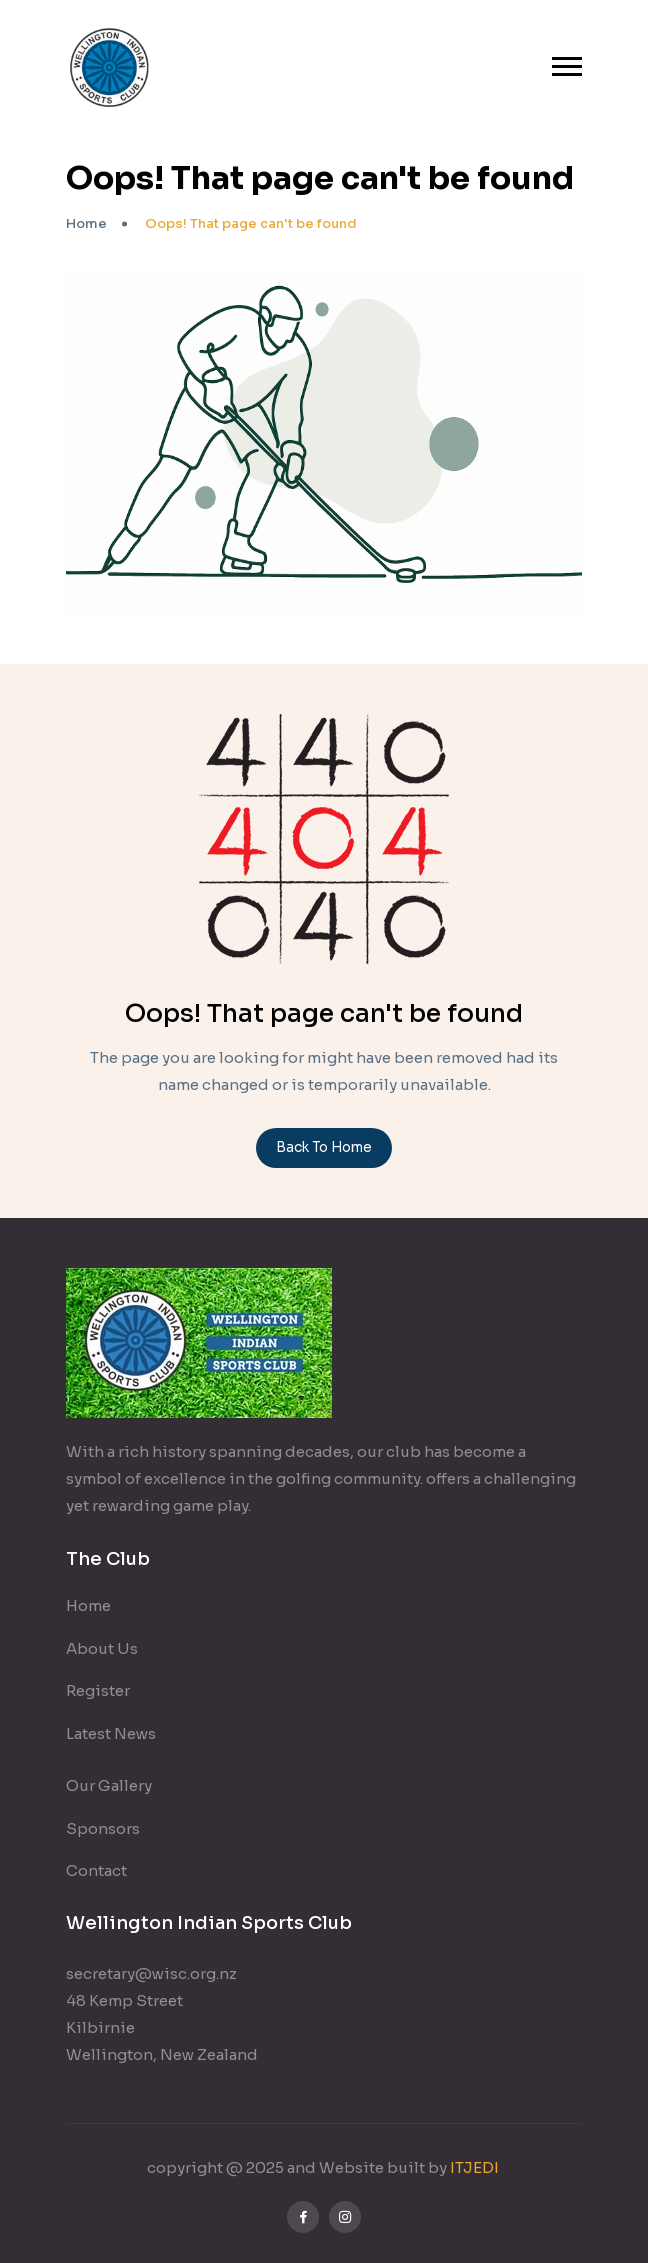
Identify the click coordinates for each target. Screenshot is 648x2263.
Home (86, 223)
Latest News (111, 1733)
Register (98, 1690)
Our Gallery (109, 1785)
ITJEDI (476, 2167)
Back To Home (324, 1147)
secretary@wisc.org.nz (151, 1973)
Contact (96, 1870)
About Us (102, 1648)
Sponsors (103, 1828)
